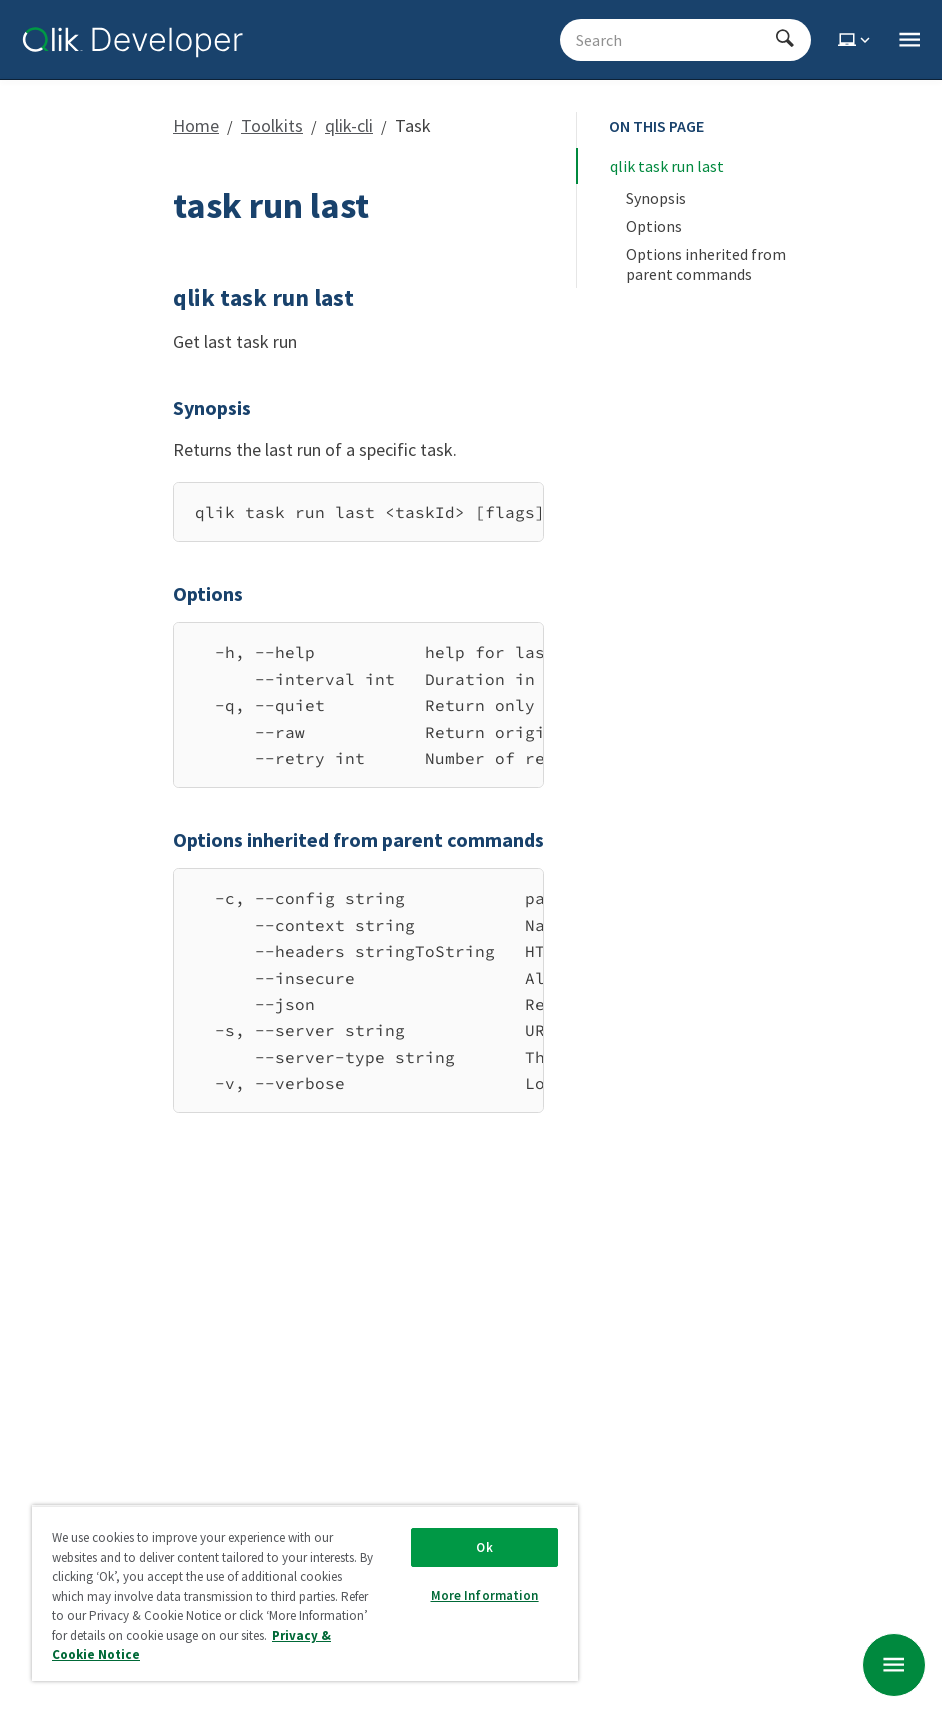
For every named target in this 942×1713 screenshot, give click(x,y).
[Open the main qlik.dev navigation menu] (909, 40)
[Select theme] (856, 40)
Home (196, 125)
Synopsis (656, 198)
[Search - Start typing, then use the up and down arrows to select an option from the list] (673, 40)
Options (654, 226)
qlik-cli (349, 125)
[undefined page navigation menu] (894, 1665)
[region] (358, 512)
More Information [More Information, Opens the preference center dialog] (485, 1595)
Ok (484, 1547)
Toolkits (272, 125)
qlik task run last (667, 166)
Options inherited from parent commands (707, 264)
